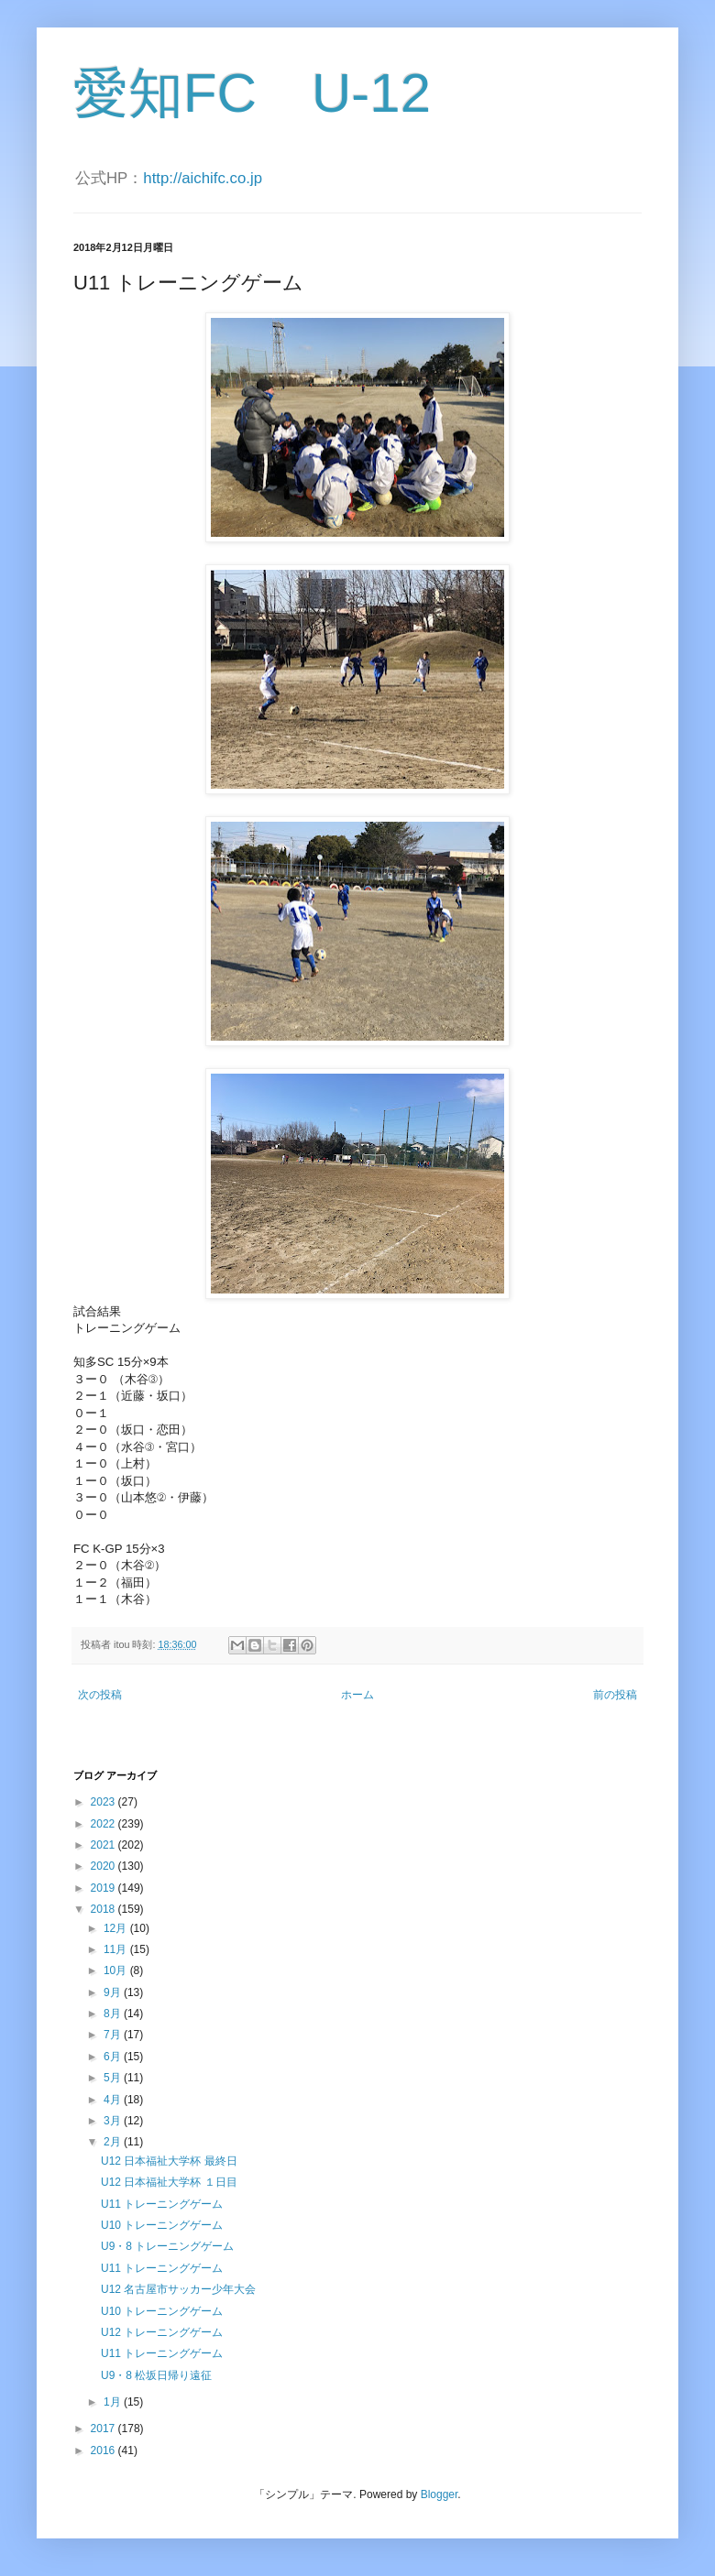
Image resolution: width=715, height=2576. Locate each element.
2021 (104, 1845)
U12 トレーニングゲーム (162, 2332)
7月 (114, 2034)
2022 (104, 1823)
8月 (114, 2013)
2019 (104, 1888)
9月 (114, 1992)
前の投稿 (615, 1694)
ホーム (357, 1694)
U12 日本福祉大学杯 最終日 (169, 2161)
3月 (114, 2120)
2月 (114, 2141)
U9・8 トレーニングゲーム (167, 2246)
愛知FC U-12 (252, 93)
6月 (114, 2056)
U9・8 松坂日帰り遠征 (156, 2375)
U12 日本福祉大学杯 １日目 (169, 2182)
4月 (114, 2099)
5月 (114, 2077)
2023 (104, 1802)
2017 (104, 2428)
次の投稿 (100, 1694)
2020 (104, 1866)
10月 (117, 1970)
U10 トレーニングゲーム (162, 2225)
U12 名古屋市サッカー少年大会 (178, 2289)
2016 (104, 2450)
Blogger (439, 2494)
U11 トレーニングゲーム (162, 2204)
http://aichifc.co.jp (202, 178)
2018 (104, 1909)
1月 (114, 2402)
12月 (117, 1928)
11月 (117, 1949)
